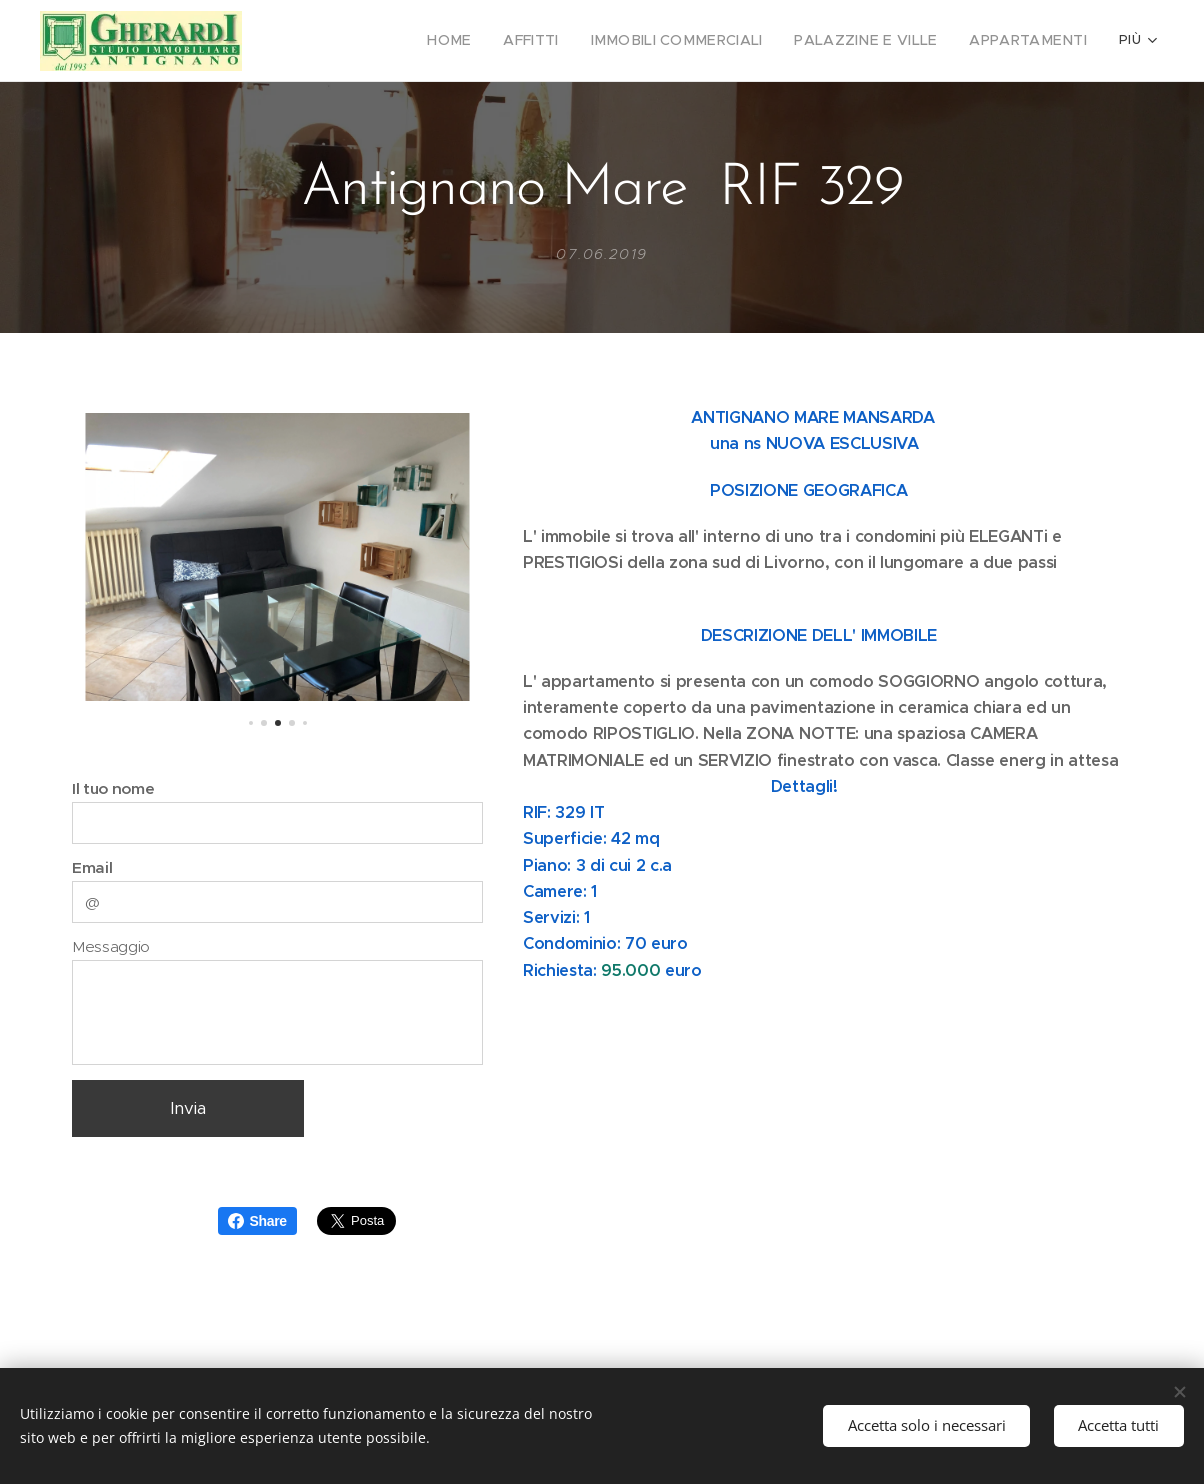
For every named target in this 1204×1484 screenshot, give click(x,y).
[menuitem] (336, 41)
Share (257, 1221)
